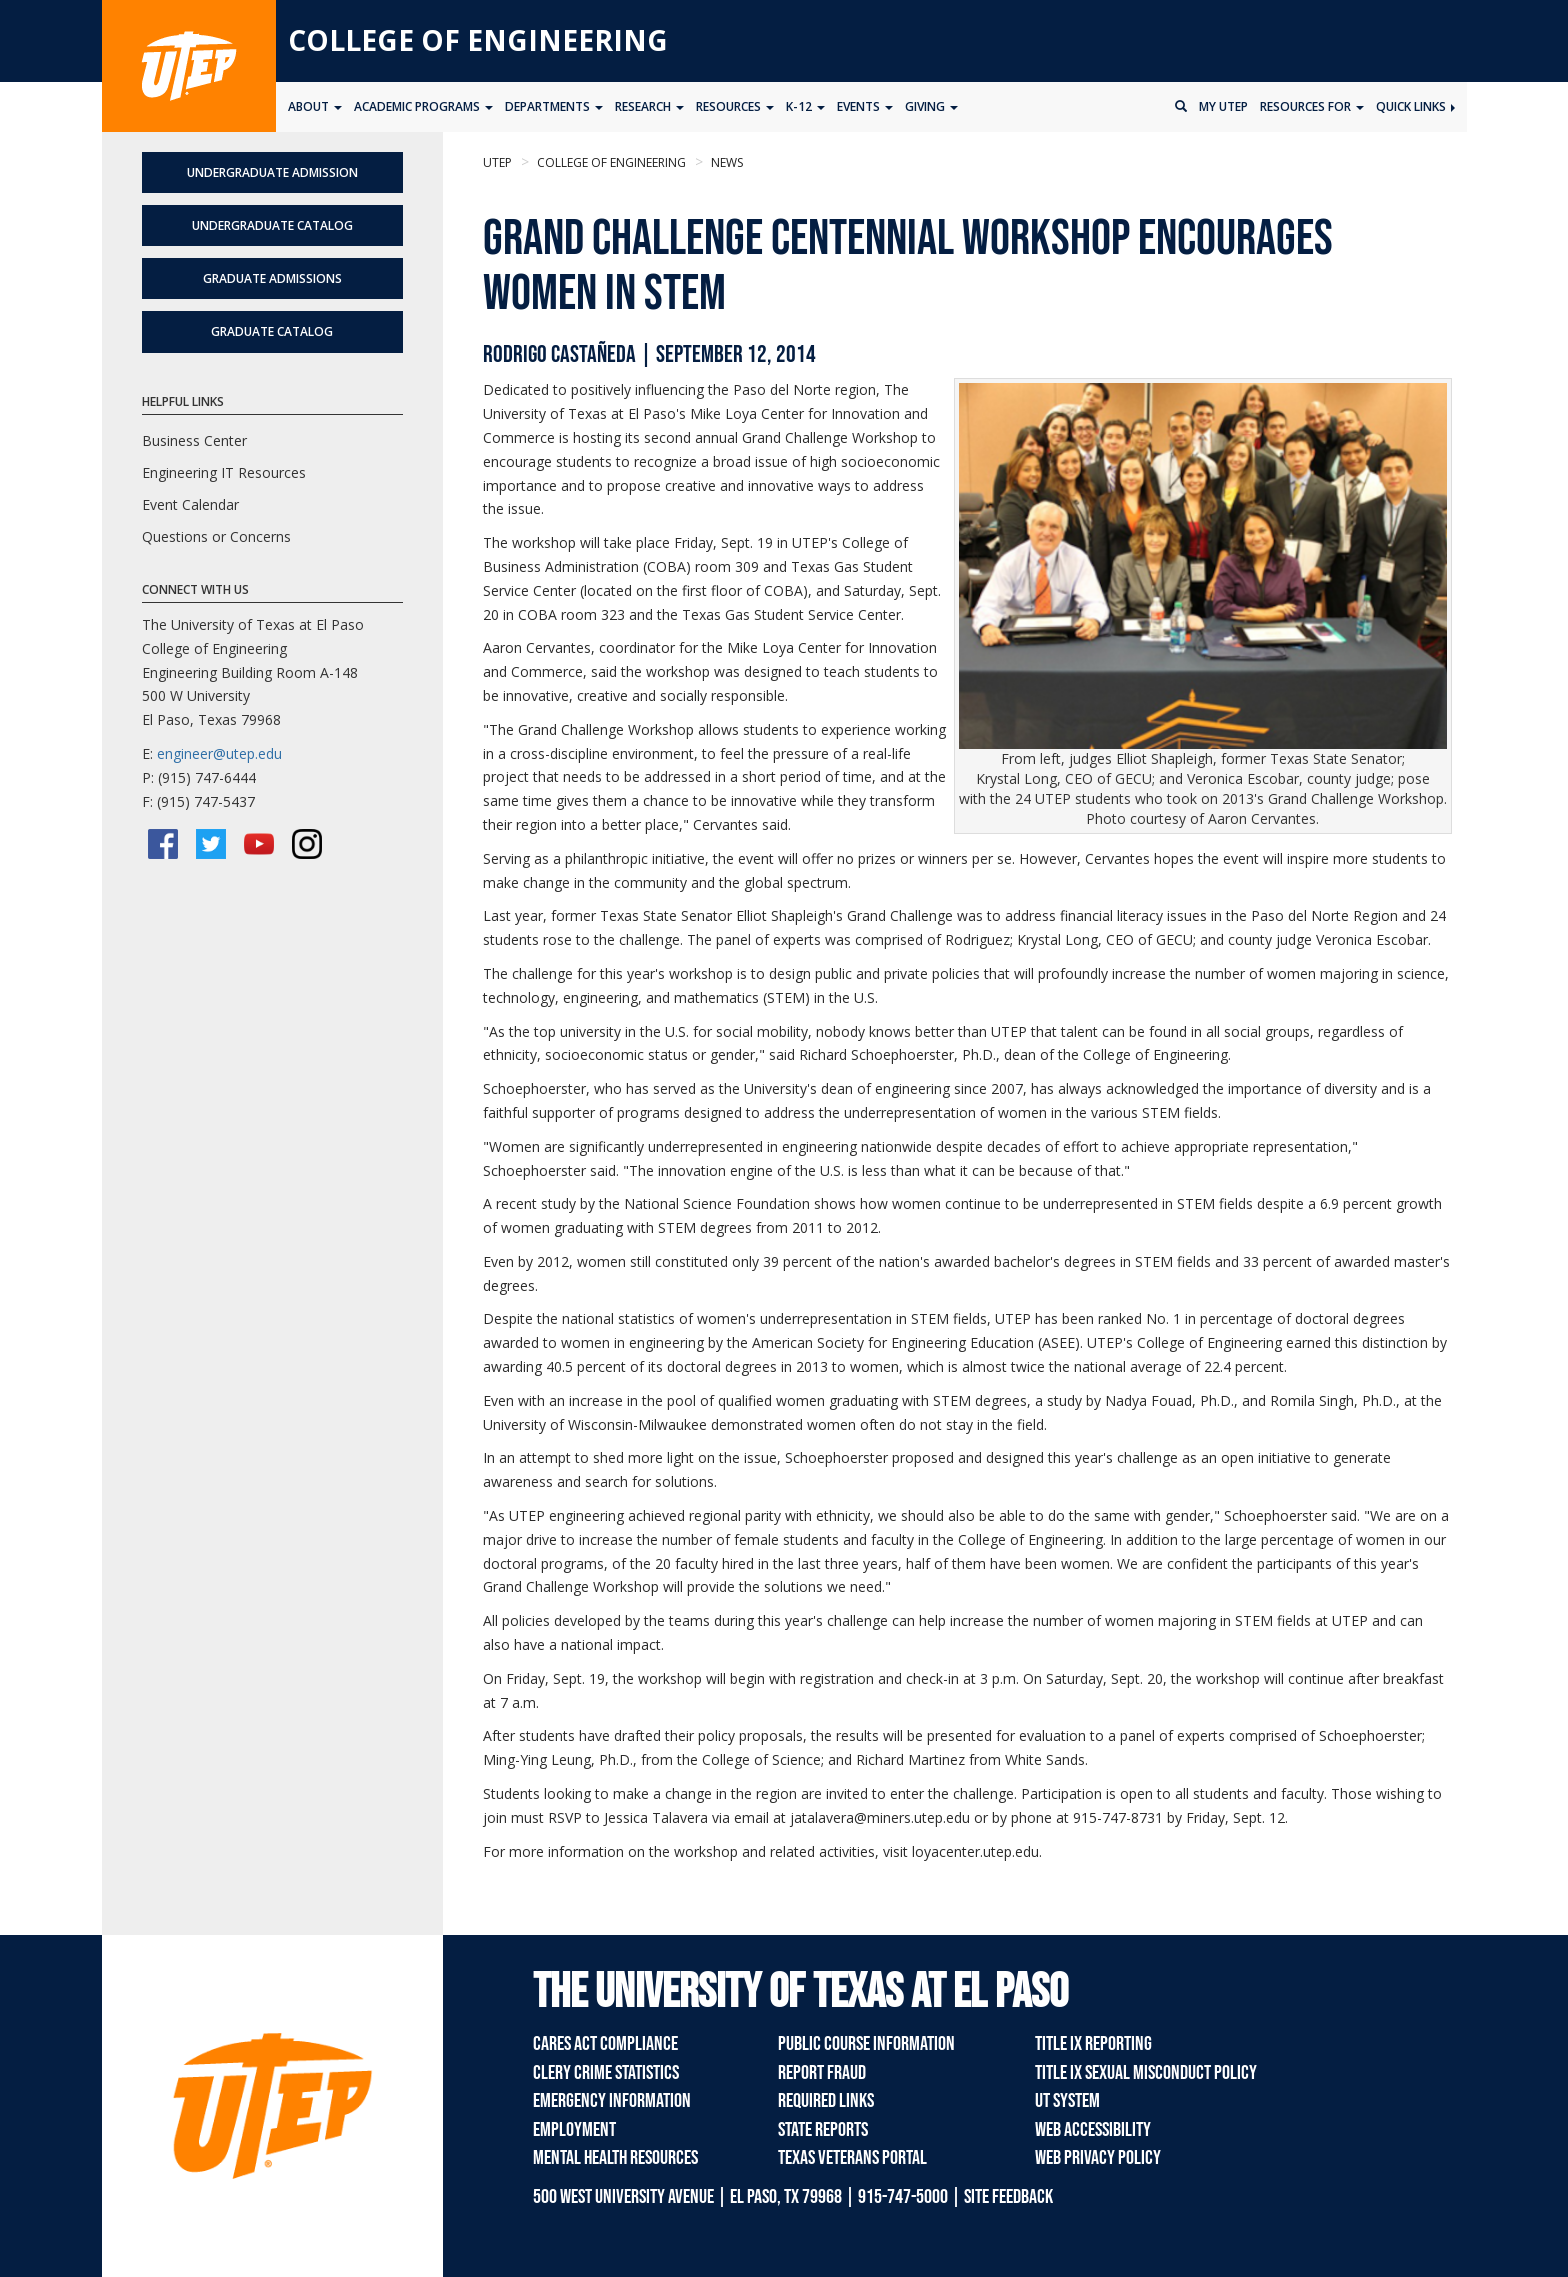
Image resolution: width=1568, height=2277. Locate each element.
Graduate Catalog (272, 331)
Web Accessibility (1093, 2130)
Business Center (194, 440)
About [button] (315, 106)
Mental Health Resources (615, 2158)
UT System (1067, 2101)
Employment (574, 2130)
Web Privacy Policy (1098, 2158)
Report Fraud (822, 2073)
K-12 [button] (805, 106)
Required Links (826, 2101)
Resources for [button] (1312, 106)
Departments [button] (554, 106)
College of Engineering (478, 40)
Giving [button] (931, 106)
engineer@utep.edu (219, 753)
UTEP (497, 162)
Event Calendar (190, 504)
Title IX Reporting (1093, 2044)
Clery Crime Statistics (606, 2073)
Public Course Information (866, 2044)
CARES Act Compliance (605, 2044)
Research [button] (649, 106)
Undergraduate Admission (272, 172)
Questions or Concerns (216, 536)
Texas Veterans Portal (852, 2158)
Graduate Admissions (272, 278)
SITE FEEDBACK (1008, 2197)
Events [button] (865, 106)
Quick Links (1415, 106)
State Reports (823, 2130)
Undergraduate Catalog (272, 225)
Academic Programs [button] (423, 106)
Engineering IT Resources (224, 472)
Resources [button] (735, 106)
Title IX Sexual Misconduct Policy (1146, 2073)
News (725, 162)
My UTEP (1223, 106)
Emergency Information (612, 2101)
